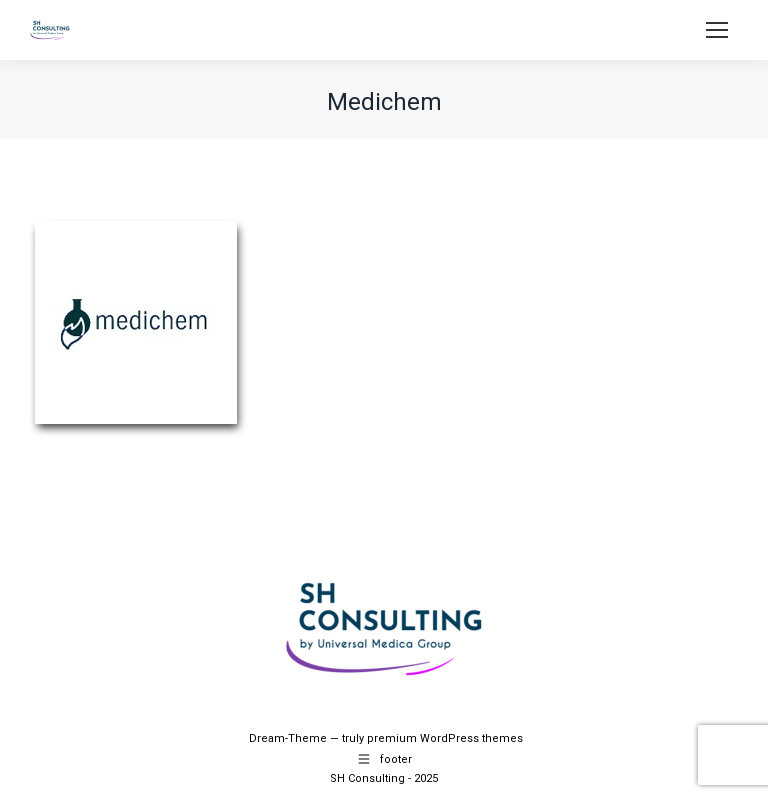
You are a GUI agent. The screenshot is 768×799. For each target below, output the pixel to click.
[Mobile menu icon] (717, 30)
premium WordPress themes (445, 738)
